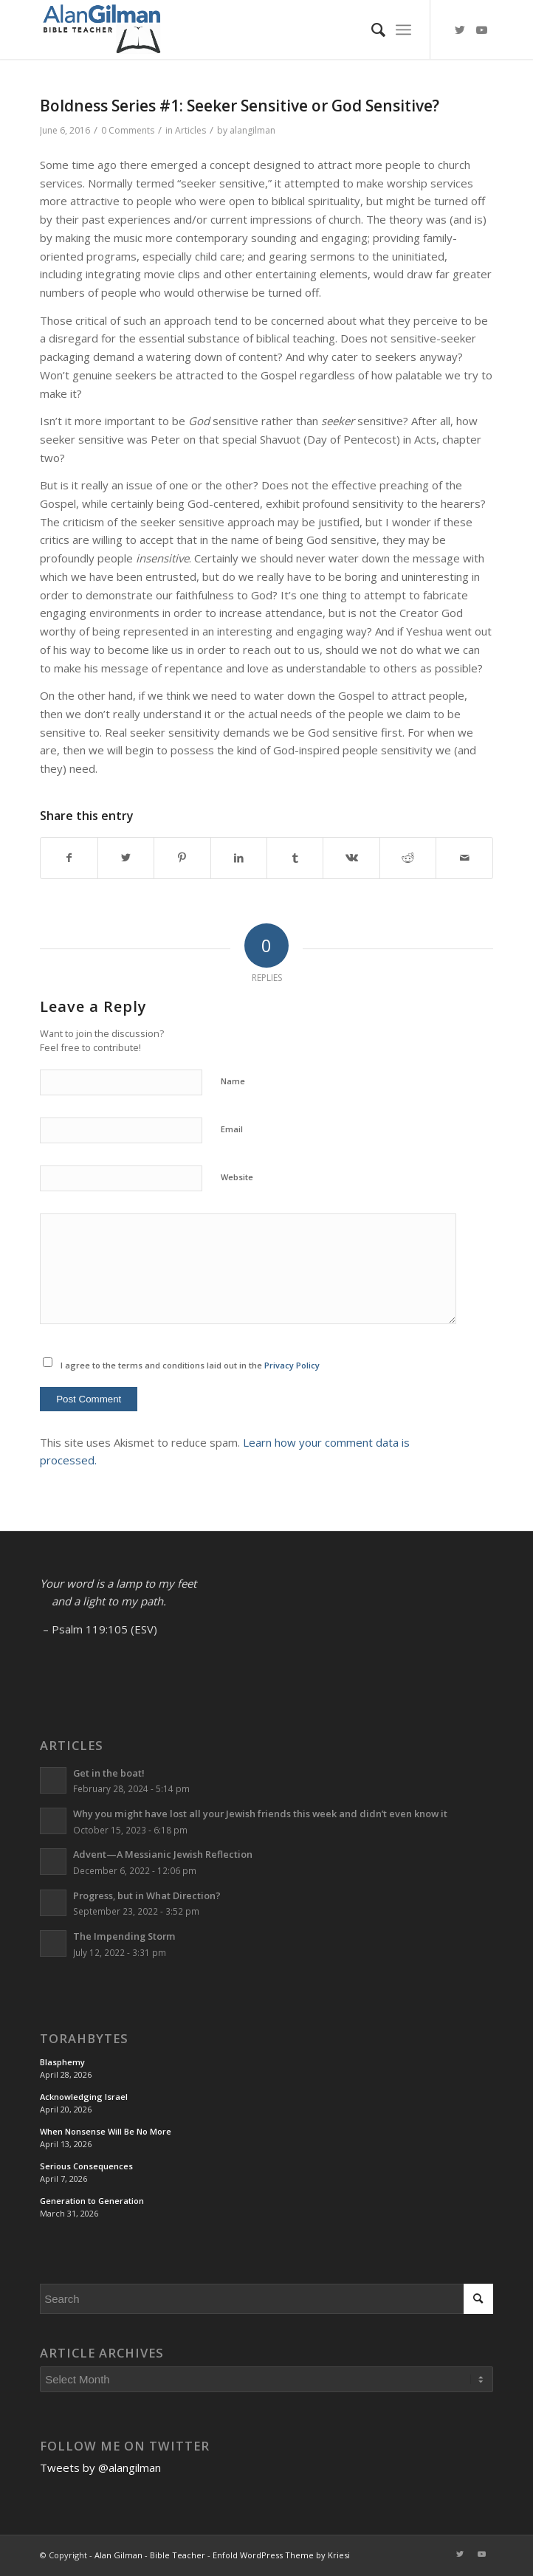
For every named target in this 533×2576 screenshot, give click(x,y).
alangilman (252, 130)
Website (237, 1176)
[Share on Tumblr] (295, 858)
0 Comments (127, 130)
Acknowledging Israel (84, 2096)
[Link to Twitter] (460, 29)
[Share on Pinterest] (182, 858)
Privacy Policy (292, 1365)
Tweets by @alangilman (100, 2467)
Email (232, 1128)
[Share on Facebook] (69, 858)
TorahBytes (84, 2038)
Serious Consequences (86, 2166)
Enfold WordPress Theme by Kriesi (281, 2554)
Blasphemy (62, 2061)
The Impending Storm (124, 1936)
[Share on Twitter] (126, 858)
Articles (190, 130)
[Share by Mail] (464, 858)
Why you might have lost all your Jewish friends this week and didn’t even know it (260, 1813)
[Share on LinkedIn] (238, 858)
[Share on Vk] (351, 858)
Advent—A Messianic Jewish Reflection (162, 1854)
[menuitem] (371, 29)
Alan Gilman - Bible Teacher (149, 2554)
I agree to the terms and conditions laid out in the (190, 1365)
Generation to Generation (92, 2200)
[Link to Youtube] (482, 29)
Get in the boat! (109, 1773)
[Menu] (403, 29)
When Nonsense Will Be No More (105, 2131)
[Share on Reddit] (408, 858)
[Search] (371, 29)
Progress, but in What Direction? (147, 1895)
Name (233, 1080)
